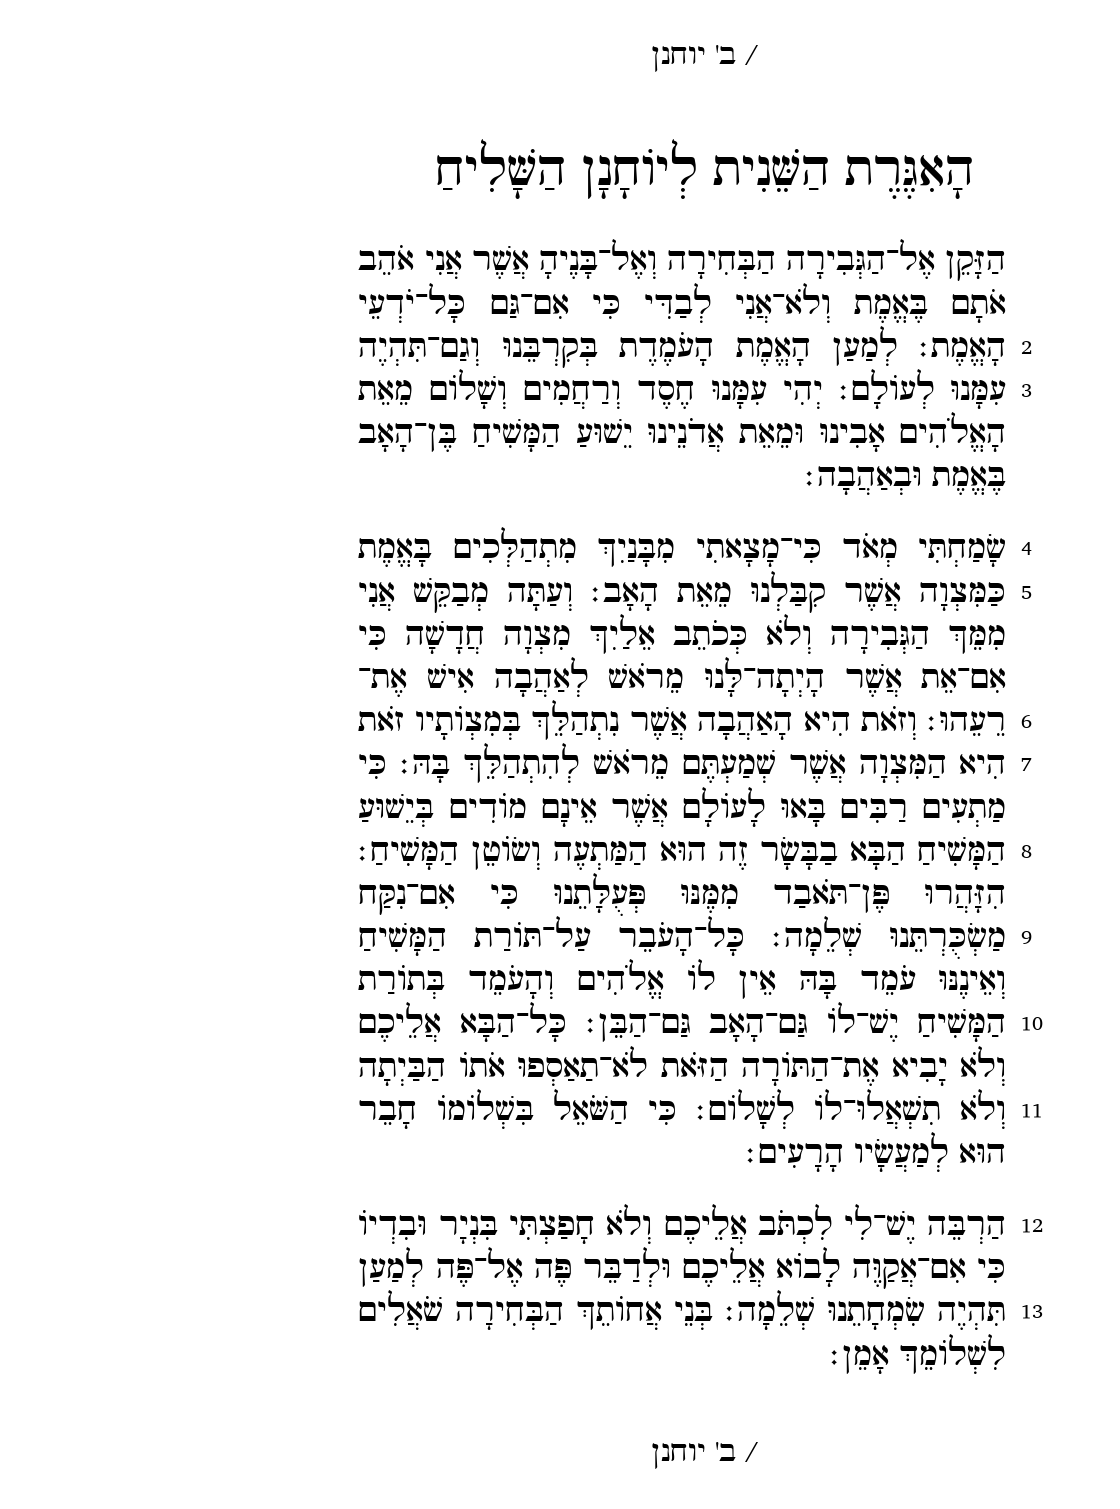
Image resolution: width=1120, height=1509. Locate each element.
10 (888, 1023)
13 (888, 1311)
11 (888, 1110)
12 (888, 1225)
